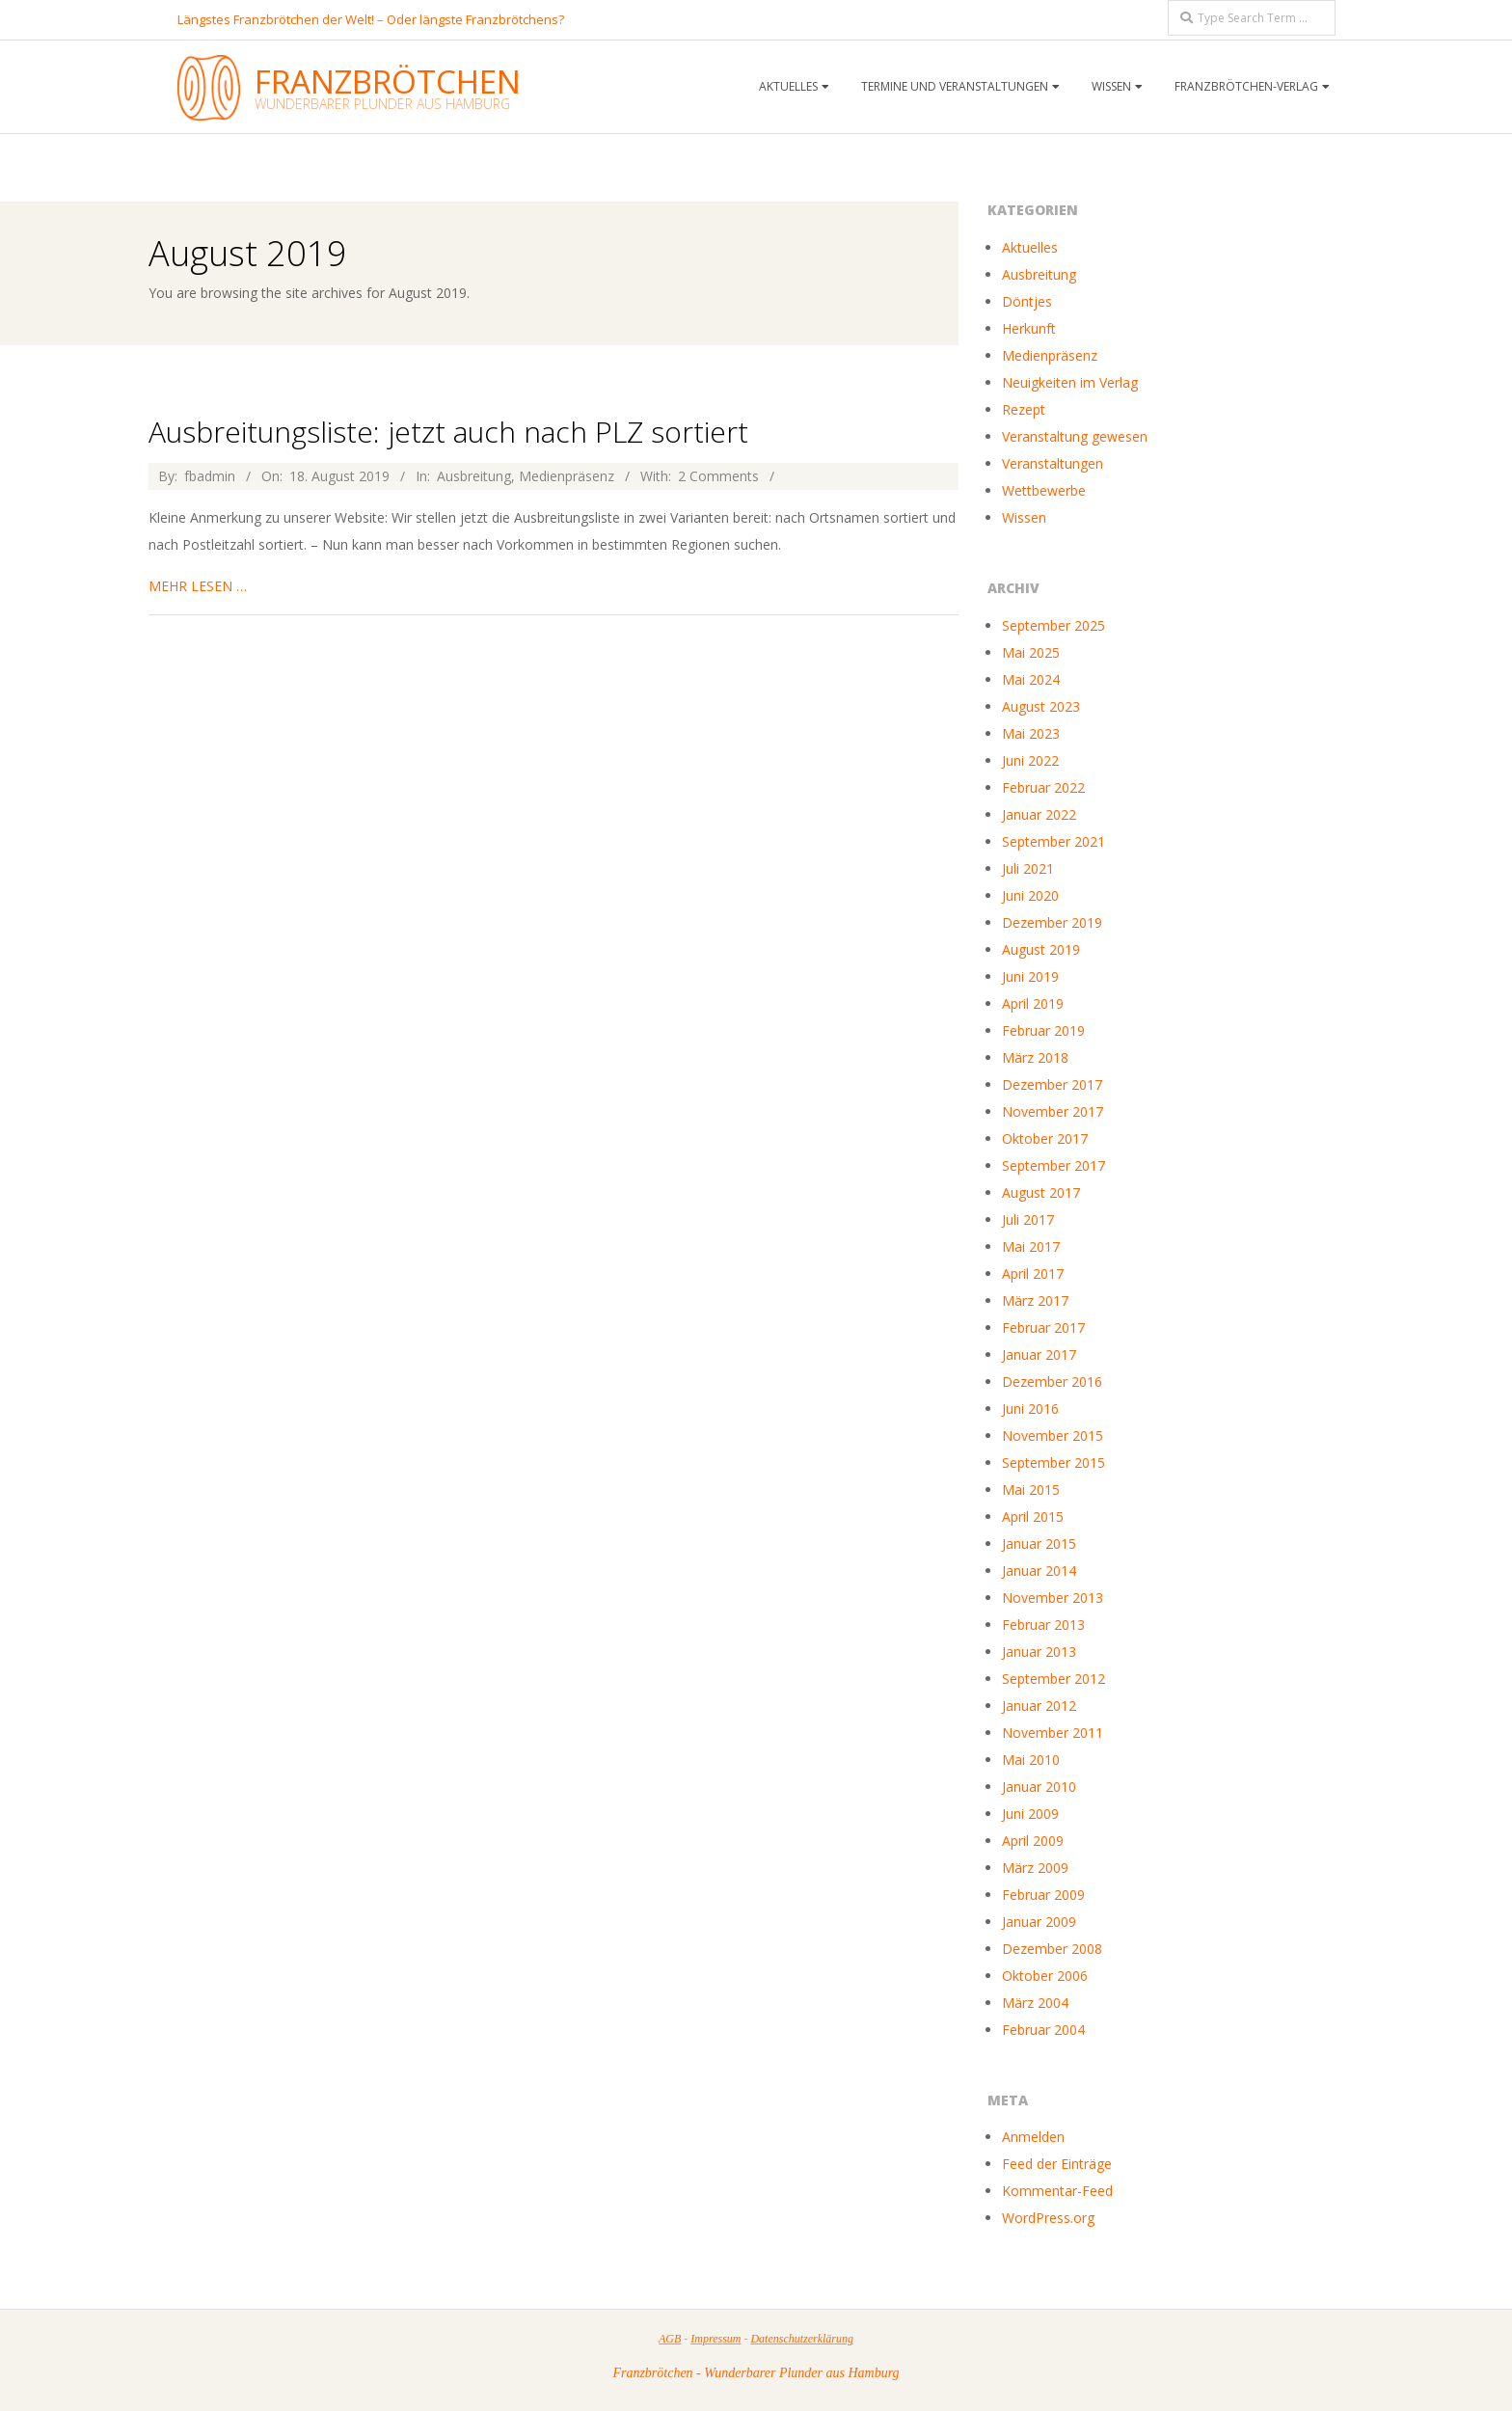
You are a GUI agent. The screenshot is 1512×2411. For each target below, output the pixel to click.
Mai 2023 (1031, 733)
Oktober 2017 (1045, 1138)
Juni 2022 (1030, 760)
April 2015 (1033, 1516)
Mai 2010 (1031, 1759)
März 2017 (1035, 1300)
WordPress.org (1048, 2217)
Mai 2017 (1031, 1246)
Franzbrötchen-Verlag (1246, 86)
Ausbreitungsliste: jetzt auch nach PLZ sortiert (448, 431)
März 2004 (1035, 2002)
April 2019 (1033, 1003)
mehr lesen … (197, 586)
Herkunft (1029, 328)
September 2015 (1053, 1462)
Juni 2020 (1030, 895)
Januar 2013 (1039, 1651)
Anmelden (1033, 2136)
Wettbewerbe (1044, 490)
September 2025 (1053, 625)
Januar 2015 (1039, 1543)
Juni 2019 (1030, 976)
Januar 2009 (1039, 1921)
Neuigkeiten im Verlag (1070, 382)
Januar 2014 (1039, 1570)
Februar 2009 (1043, 1894)
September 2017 (1053, 1165)
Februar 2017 (1043, 1327)
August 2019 (1041, 949)
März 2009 (1035, 1867)
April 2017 (1033, 1273)
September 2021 (1053, 841)
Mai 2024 (1031, 679)
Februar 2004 (1043, 2029)
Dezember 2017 (1052, 1084)
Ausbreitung (474, 476)
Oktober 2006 (1045, 1975)
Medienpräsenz (566, 476)
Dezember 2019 (1052, 922)
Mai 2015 (1031, 1489)
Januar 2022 (1039, 814)
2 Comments (718, 476)
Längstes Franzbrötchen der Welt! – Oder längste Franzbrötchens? (370, 19)
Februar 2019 (1043, 1030)
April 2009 (1033, 1840)
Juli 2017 (1028, 1219)
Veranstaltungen (1052, 463)
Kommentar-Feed (1057, 2190)
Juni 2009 (1030, 1813)
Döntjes (1027, 301)
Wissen (1111, 86)
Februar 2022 (1043, 787)
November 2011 (1052, 1732)
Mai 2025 (1031, 652)
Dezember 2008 (1052, 1948)
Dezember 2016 (1052, 1381)
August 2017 (1041, 1192)
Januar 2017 (1039, 1354)
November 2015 (1052, 1435)
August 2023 (1041, 706)
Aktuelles (788, 86)
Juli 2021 (1028, 868)
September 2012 (1053, 1678)
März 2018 (1035, 1057)
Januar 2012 (1039, 1705)
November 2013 (1052, 1597)
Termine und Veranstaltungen (954, 86)
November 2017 (1052, 1111)
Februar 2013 (1043, 1624)
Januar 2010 (1039, 1786)
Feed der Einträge (1057, 2163)
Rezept (1023, 409)
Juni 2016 (1030, 1408)
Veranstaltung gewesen (1075, 436)
